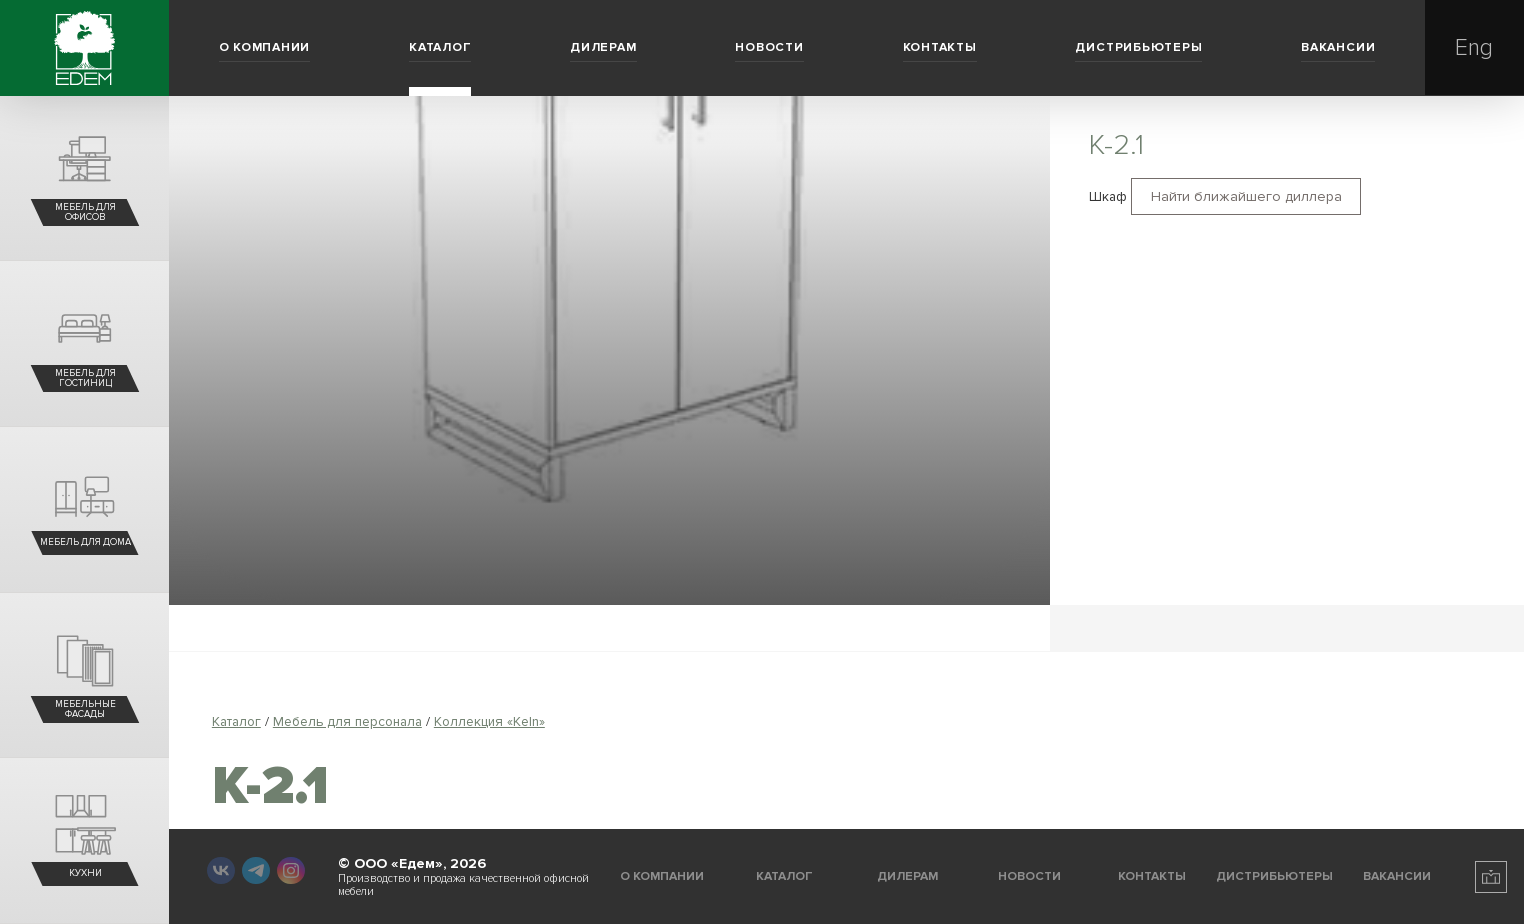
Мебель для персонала (347, 721)
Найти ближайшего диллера (1246, 196)
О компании (265, 47)
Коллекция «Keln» (489, 721)
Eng (1474, 48)
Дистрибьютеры (1138, 47)
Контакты (940, 47)
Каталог (440, 47)
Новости (769, 47)
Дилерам (603, 47)
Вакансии (1338, 47)
